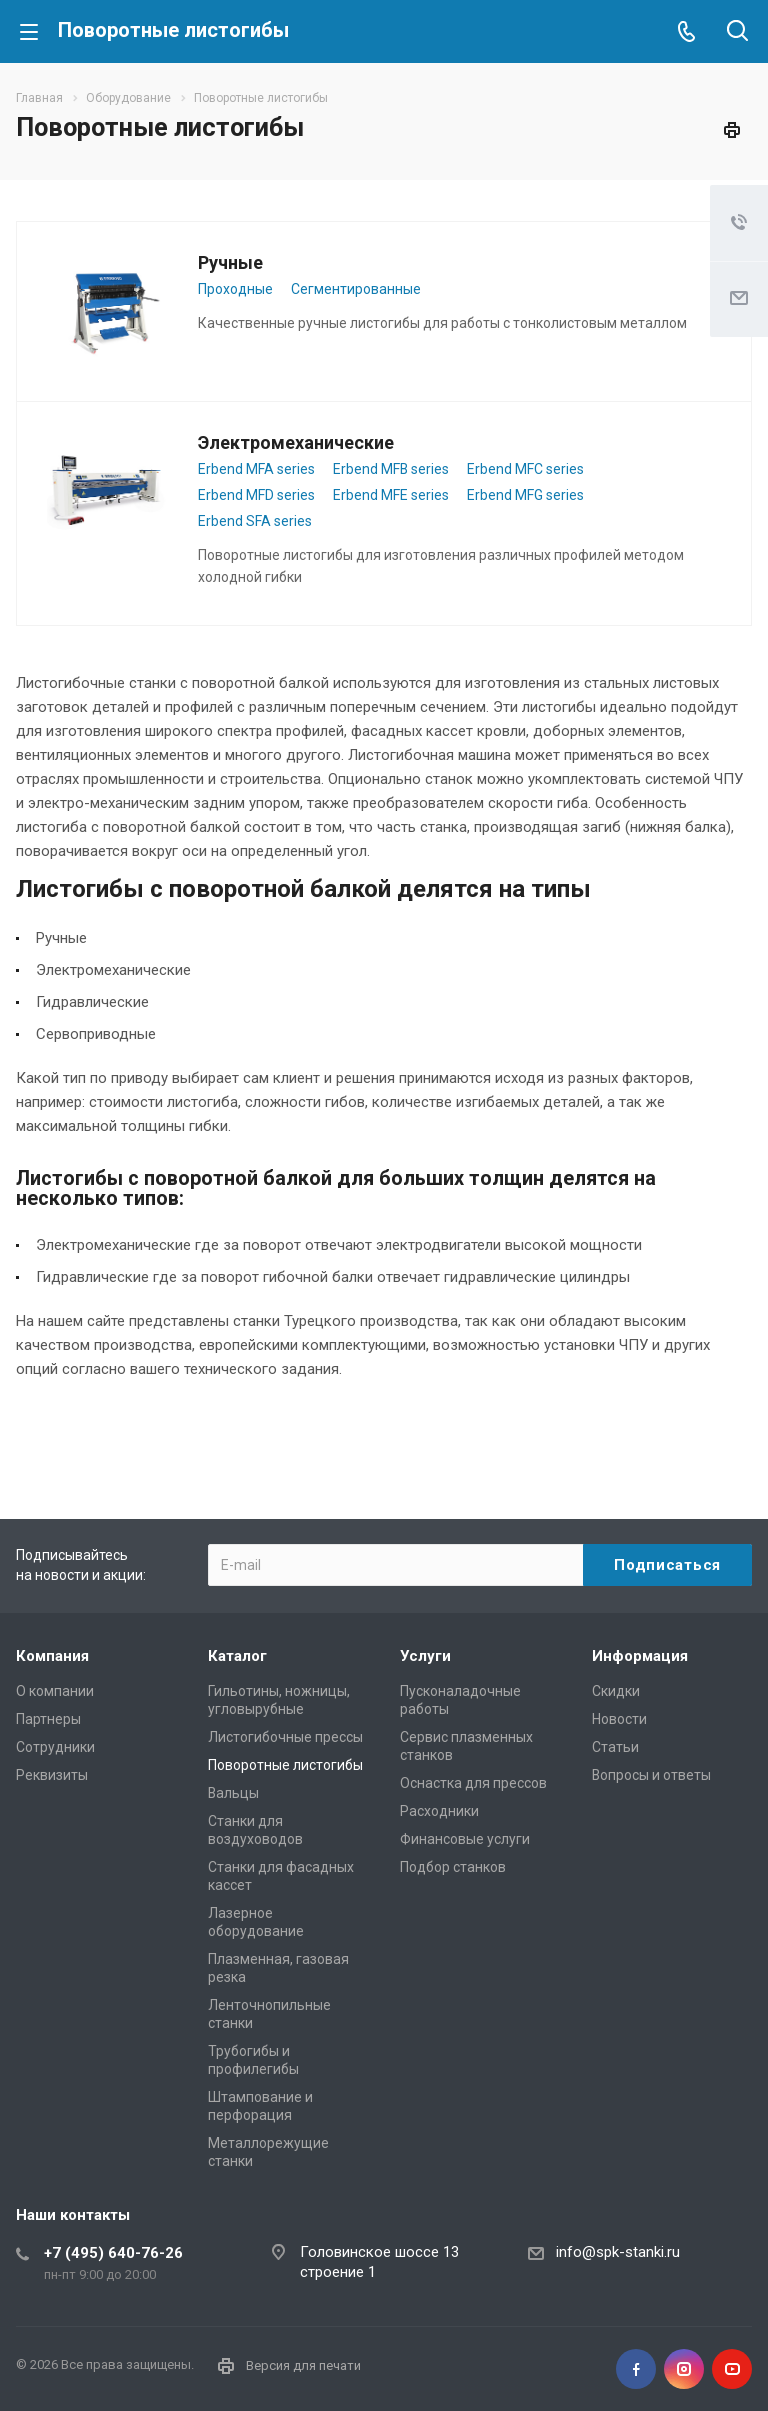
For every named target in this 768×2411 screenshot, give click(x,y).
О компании (55, 1691)
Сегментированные (356, 289)
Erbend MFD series (256, 495)
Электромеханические (296, 442)
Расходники (439, 1811)
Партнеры (48, 1719)
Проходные (235, 289)
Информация (640, 1656)
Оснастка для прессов (473, 1783)
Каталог (237, 1656)
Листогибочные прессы (285, 1737)
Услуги (425, 1656)
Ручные (230, 262)
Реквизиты (52, 1775)
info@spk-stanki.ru (618, 2252)
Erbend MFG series (525, 495)
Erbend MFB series (391, 469)
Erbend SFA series (255, 521)
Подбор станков (453, 1867)
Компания (52, 1656)
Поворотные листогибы (285, 1765)
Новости (619, 1719)
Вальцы (233, 1793)
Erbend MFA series (256, 469)
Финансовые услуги (465, 1839)
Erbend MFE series (391, 495)
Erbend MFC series (525, 469)
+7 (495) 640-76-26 (113, 2253)
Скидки (616, 1691)
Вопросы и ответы (651, 1775)
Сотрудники (55, 1747)
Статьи (615, 1747)
